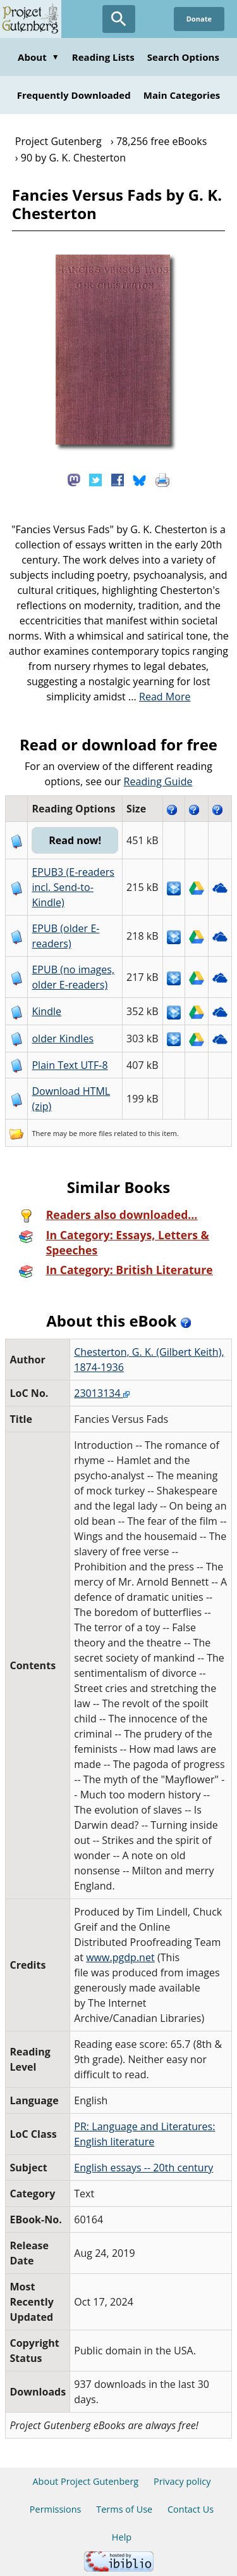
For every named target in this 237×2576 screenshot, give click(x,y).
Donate (199, 18)
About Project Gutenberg (85, 2481)
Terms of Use (124, 2509)
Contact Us (190, 2509)
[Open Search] (118, 19)
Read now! (75, 840)
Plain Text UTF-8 (69, 1065)
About (38, 57)
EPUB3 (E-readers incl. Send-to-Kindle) (73, 887)
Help (121, 2537)
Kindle (46, 1011)
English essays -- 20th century (143, 2168)
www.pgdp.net (120, 1957)
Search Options (183, 57)
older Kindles (63, 1038)
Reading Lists (103, 57)
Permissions (56, 2509)
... (159, 697)
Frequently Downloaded (74, 95)
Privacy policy (182, 2481)
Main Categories (182, 95)
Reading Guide (158, 781)
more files (95, 1133)
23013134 (102, 1393)
